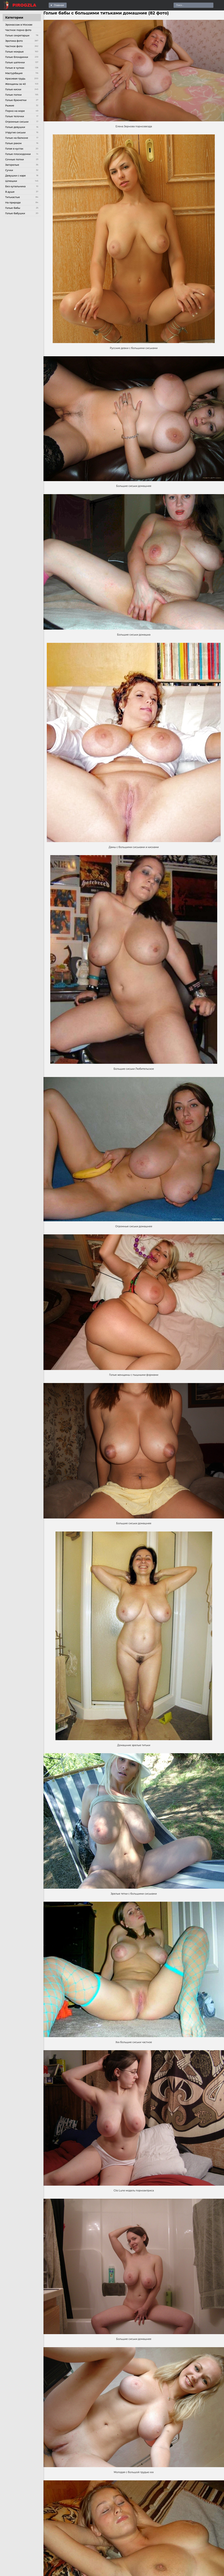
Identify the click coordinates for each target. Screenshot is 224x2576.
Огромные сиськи (17, 121)
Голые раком (13, 143)
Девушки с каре (15, 175)
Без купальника (15, 186)
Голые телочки (14, 116)
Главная (59, 5)
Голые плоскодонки (18, 154)
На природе (13, 202)
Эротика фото (14, 40)
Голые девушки (15, 127)
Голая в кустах (14, 148)
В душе (9, 191)
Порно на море (15, 110)
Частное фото (14, 46)
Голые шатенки (15, 62)
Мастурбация (14, 73)
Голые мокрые (14, 51)
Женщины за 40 (15, 84)
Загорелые (12, 164)
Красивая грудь (15, 78)
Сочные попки (14, 159)
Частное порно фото (18, 30)
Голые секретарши (17, 35)
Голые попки (13, 94)
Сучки (9, 170)
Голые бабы (12, 208)
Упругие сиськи (15, 132)
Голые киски (13, 89)
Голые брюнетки (15, 100)
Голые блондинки (16, 57)
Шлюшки (11, 181)
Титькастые (12, 197)
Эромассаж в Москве (18, 24)
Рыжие (9, 105)
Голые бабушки (15, 213)
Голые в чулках (14, 67)
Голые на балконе (16, 137)
